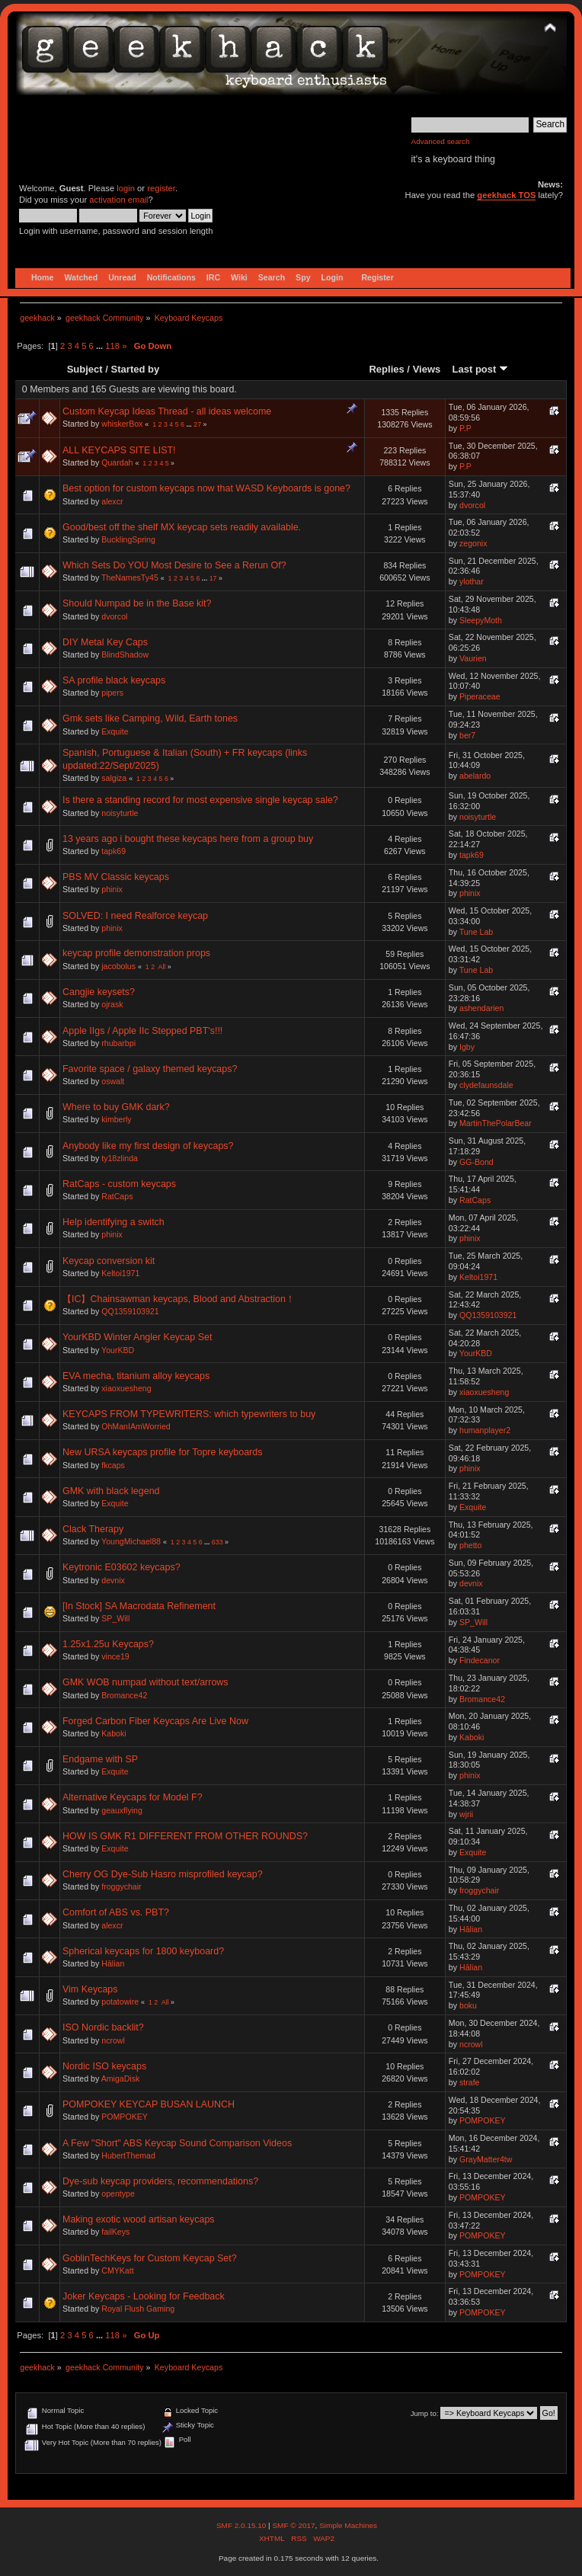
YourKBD (117, 1350)
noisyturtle (119, 813)
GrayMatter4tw (485, 2159)
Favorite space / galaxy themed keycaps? (149, 1069)
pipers (112, 692)
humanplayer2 (484, 1430)
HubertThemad (128, 2155)
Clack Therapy (92, 1529)
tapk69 (113, 851)
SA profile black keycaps (113, 680)
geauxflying (121, 1810)
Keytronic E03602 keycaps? (121, 1567)
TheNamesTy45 (129, 577)
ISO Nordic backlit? (103, 2027)
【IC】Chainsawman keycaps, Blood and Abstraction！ (178, 1299)
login (126, 188)
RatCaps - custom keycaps (119, 1184)
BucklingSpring (128, 539)
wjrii (466, 1814)
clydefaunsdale (486, 1085)
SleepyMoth (480, 620)
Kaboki (113, 1733)
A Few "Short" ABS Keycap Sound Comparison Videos (177, 2143)
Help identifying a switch (113, 1222)
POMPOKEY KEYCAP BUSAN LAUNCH (148, 2104)
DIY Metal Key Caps (105, 642)
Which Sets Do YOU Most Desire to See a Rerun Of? (174, 565)
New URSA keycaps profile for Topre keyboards (162, 1452)
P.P (465, 428)
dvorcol (472, 505)
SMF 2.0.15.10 (242, 2525)
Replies (386, 369)
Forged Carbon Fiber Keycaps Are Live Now (155, 1721)
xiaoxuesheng (126, 1388)
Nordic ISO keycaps (104, 2066)
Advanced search (440, 141)
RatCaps (117, 1196)
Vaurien (473, 658)
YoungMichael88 (131, 1541)
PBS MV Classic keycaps (115, 877)
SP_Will (115, 1618)
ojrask (112, 1004)
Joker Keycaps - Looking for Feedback (143, 2296)
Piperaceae (479, 696)
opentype (118, 2193)
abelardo (475, 775)
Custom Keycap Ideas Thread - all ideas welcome (166, 411)
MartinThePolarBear (495, 1123)
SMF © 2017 (293, 2525)
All (162, 967)
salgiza (113, 777)
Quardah (117, 462)
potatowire (120, 2001)
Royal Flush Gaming (137, 2308)
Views (427, 369)
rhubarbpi (118, 1043)
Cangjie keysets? (98, 992)
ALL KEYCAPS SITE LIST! (119, 450)
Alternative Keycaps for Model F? (132, 1797)
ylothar (471, 581)
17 (213, 578)
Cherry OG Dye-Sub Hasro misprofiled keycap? (162, 1874)
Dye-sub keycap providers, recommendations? (160, 2181)
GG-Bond (476, 1161)
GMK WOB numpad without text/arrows (145, 1682)
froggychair (121, 1886)
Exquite (114, 731)
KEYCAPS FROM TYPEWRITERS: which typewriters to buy (188, 1414)
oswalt (112, 1081)
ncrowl (113, 2040)
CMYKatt (117, 2270)
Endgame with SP (100, 1759)
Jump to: (425, 2413)
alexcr (112, 501)
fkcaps (113, 1465)
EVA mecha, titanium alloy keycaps (135, 1376)
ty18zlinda (119, 1158)
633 (217, 1542)
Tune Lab (476, 931)
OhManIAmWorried (135, 1426)
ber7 (467, 735)
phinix (112, 889)
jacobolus (118, 966)
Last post (480, 369)
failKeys (115, 2231)
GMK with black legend (111, 1491)
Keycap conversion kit (108, 1261)
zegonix (473, 543)
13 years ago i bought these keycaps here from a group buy (187, 839)
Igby (467, 1046)
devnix (113, 1580)
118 (112, 345)
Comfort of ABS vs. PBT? (115, 1912)
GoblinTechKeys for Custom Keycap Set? (149, 2258)
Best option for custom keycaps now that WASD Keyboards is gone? (206, 488)
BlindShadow (125, 654)
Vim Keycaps (90, 1989)
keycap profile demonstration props (136, 953)
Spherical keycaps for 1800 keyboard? (143, 1951)
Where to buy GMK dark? (116, 1107)
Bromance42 (124, 1695)
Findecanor (479, 1660)
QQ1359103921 (129, 1311)
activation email (118, 199)
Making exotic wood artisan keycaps (138, 2219)
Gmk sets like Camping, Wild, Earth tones (150, 718)
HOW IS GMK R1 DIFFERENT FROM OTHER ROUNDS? (185, 1836)
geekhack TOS (506, 195)
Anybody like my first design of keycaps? (148, 1146)
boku (468, 2005)
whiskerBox (121, 423)
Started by (135, 369)
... (100, 345)
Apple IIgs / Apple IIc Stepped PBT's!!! (142, 1031)
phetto (470, 1545)
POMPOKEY (124, 2116)
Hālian (470, 1929)
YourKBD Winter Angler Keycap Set (137, 1337)
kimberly (116, 1119)
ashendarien (481, 1008)
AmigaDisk (120, 2078)
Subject (85, 369)
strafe (469, 2082)
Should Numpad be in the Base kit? (136, 603)
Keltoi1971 (120, 1273)
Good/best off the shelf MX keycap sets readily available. (181, 527)
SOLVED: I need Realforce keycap (135, 915)
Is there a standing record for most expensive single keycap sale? (200, 800)
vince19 (115, 1656)
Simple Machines (348, 2525)
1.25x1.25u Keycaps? (108, 1644)
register (161, 188)
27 (197, 424)
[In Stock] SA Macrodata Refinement (139, 1606)
